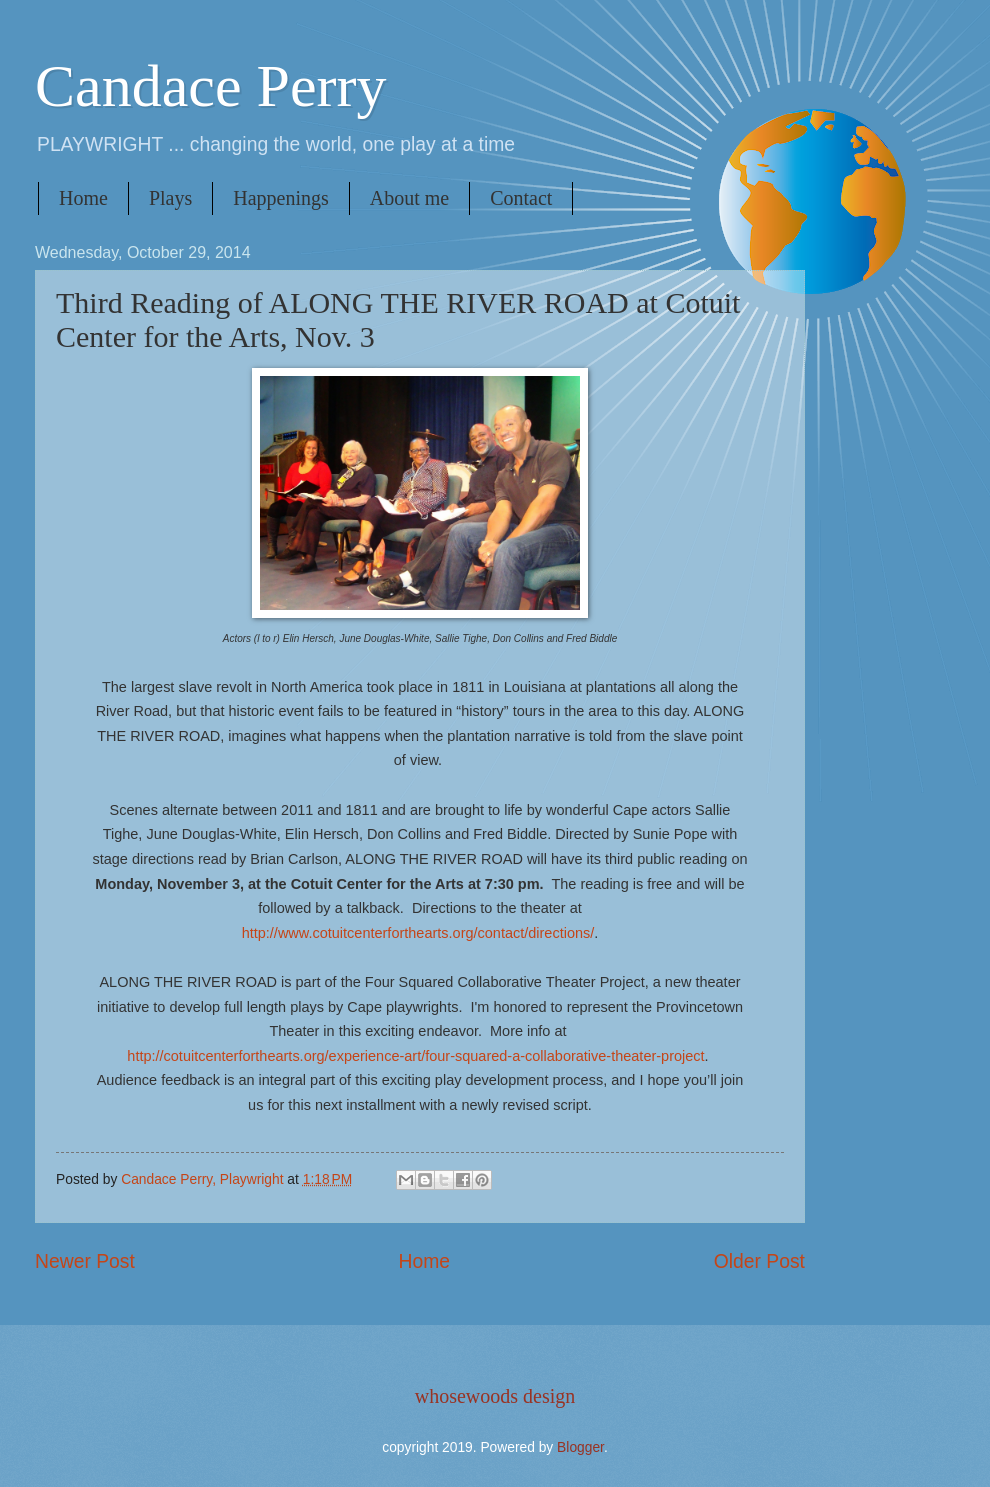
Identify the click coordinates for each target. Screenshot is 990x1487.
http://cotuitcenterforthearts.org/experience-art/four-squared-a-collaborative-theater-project (415, 1056)
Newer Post (85, 1261)
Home (83, 198)
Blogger (580, 1447)
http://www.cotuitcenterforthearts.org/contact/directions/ (418, 933)
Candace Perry (211, 86)
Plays (170, 198)
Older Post (759, 1261)
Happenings (281, 198)
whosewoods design (495, 1396)
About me (409, 198)
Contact (521, 198)
